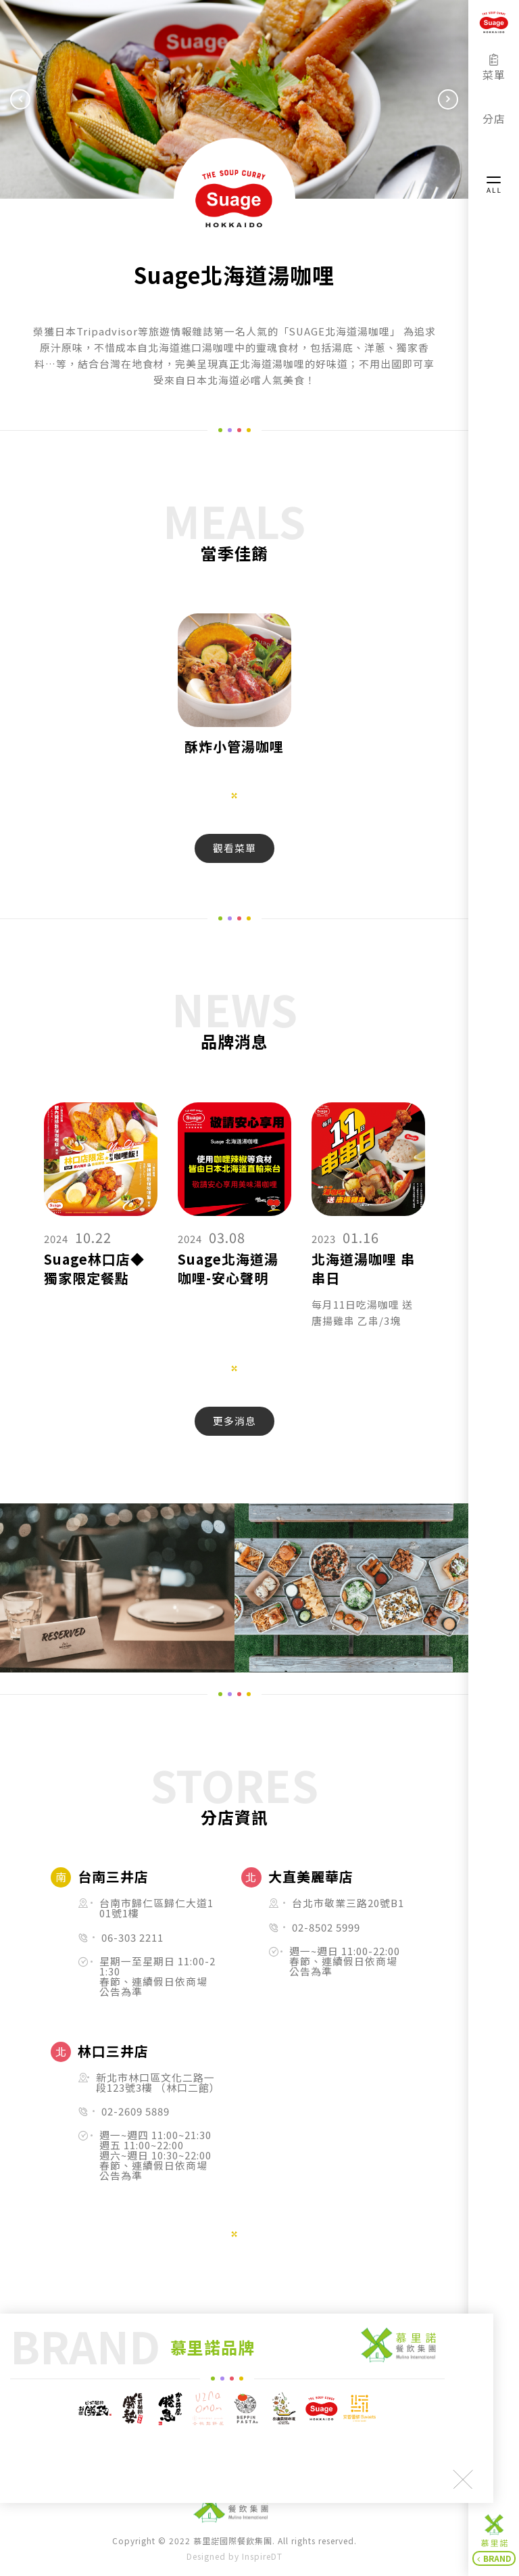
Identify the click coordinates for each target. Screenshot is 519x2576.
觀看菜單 (234, 848)
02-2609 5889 (135, 2112)
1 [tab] (234, 795)
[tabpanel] (234, 695)
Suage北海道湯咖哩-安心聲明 (228, 1269)
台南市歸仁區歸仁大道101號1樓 (156, 1908)
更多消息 (234, 1420)
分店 (494, 111)
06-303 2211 (132, 1938)
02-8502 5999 (326, 1928)
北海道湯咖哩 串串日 (363, 1269)
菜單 (494, 68)
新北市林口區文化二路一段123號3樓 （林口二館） (156, 2083)
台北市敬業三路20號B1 (348, 1903)
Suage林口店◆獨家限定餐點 (94, 1269)
